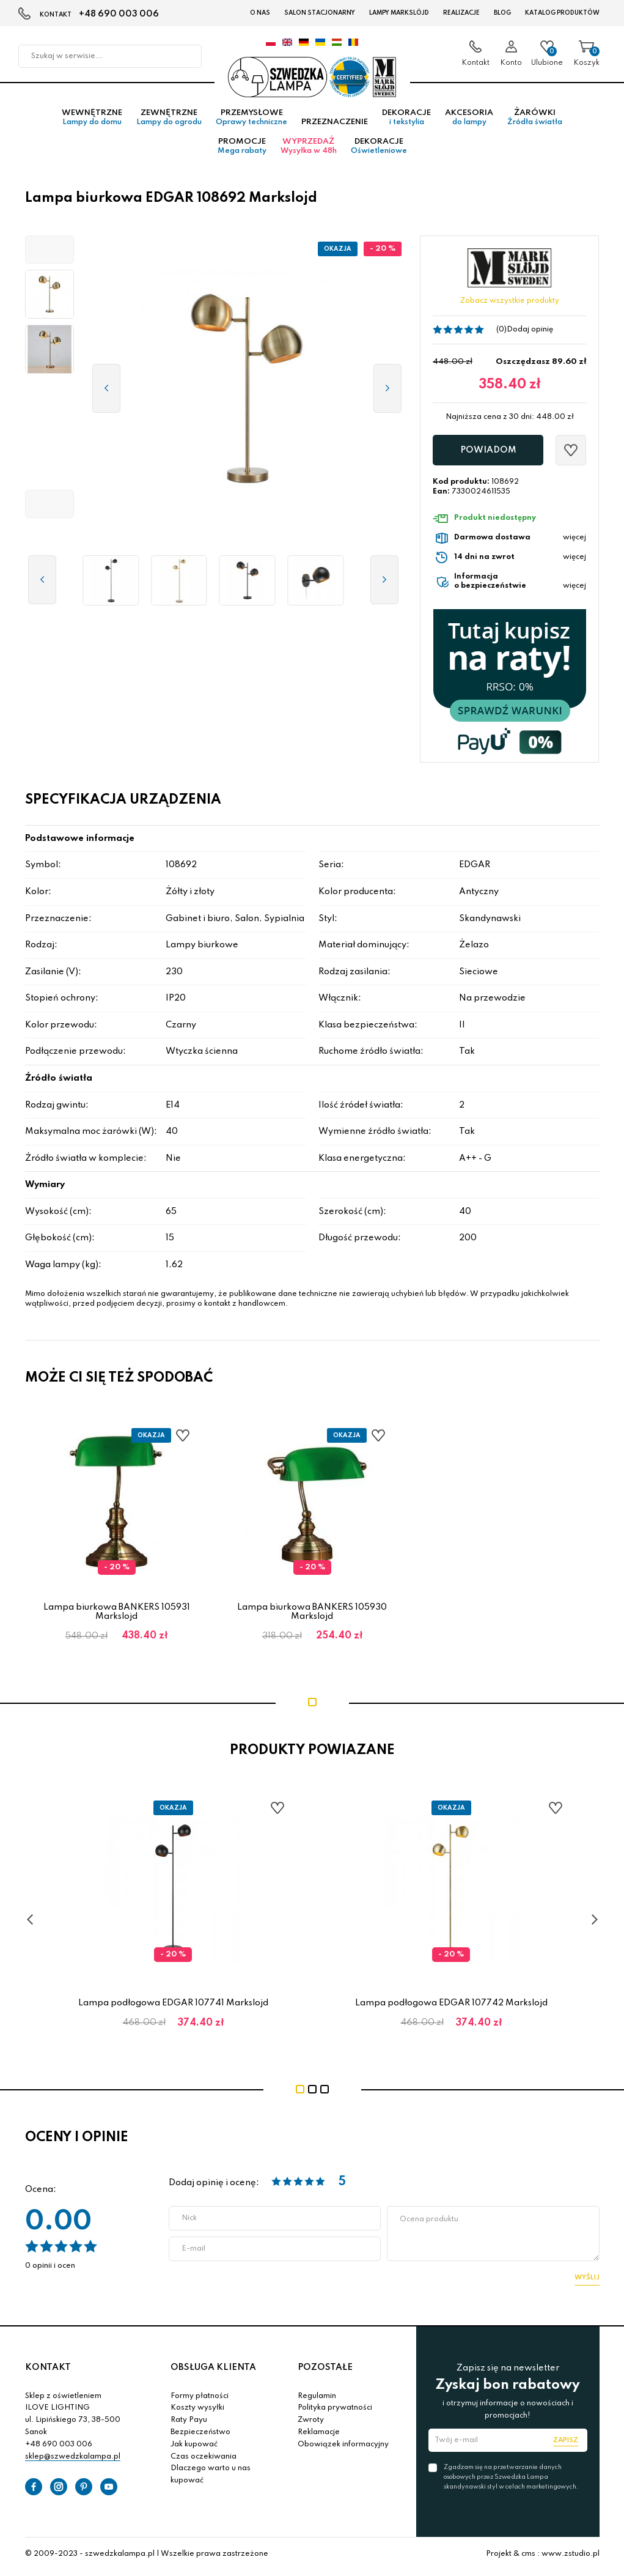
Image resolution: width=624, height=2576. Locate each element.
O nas (260, 13)
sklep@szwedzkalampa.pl (72, 2460)
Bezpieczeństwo (200, 2436)
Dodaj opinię (530, 333)
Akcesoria (469, 121)
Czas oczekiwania (204, 2460)
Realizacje (461, 13)
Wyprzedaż (309, 150)
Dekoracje (406, 121)
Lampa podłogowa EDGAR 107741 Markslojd (173, 2007)
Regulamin (317, 2400)
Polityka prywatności (335, 2412)
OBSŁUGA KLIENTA (213, 2371)
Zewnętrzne (169, 121)
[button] (49, 254)
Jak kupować (194, 2448)
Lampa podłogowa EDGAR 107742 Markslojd (451, 2007)
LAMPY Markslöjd (399, 13)
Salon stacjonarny (319, 13)
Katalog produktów (562, 13)
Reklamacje (319, 2436)
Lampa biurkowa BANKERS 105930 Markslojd (312, 1615)
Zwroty (311, 2424)
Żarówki (534, 121)
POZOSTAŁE (325, 2371)
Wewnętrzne (92, 121)
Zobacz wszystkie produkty (509, 305)
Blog (502, 13)
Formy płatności (200, 2400)
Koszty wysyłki (197, 2412)
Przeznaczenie (334, 126)
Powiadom (488, 454)
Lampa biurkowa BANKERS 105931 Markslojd (116, 1615)
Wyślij (587, 2281)
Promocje (242, 150)
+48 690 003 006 (119, 14)
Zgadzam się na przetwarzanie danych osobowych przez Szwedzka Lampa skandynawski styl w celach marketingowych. (511, 2481)
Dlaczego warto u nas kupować (211, 2479)
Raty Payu (189, 2424)
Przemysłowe (251, 121)
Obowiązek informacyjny (343, 2448)
